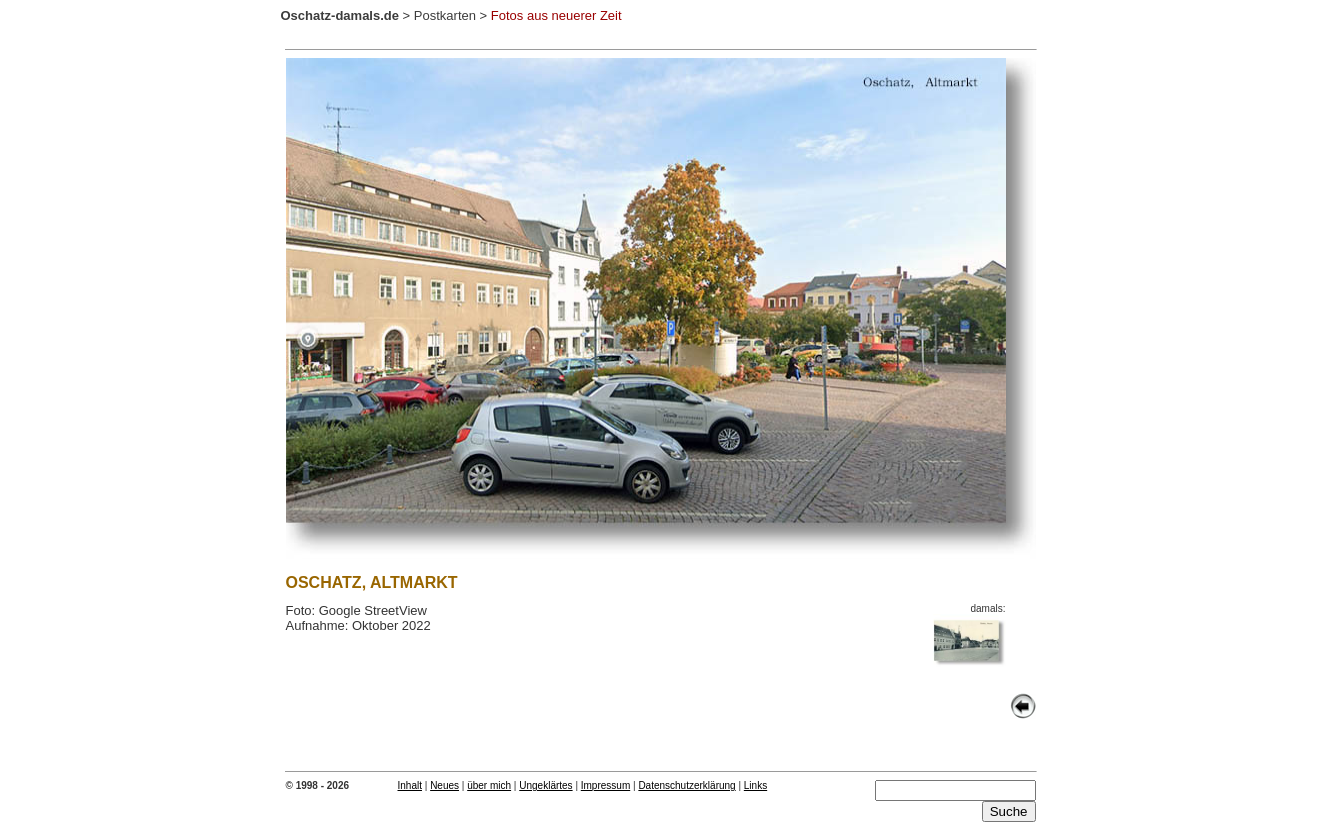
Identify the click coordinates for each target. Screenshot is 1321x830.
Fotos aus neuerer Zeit (556, 15)
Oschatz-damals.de (340, 15)
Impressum (605, 785)
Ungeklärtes (545, 785)
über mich (489, 785)
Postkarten (445, 15)
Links (755, 785)
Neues (444, 785)
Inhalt (410, 785)
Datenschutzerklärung (686, 785)
